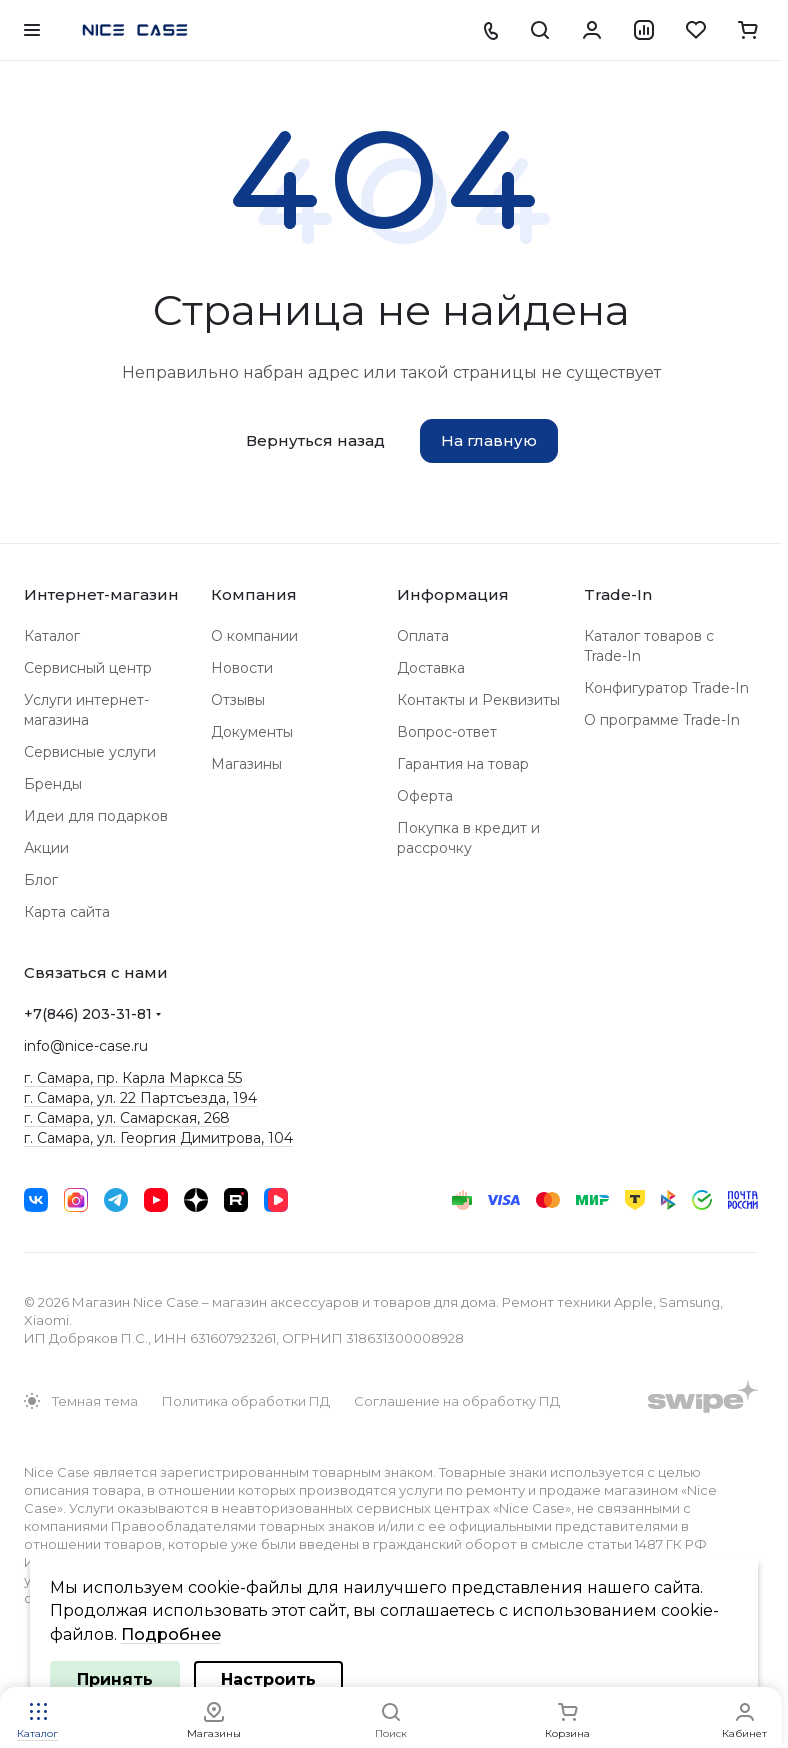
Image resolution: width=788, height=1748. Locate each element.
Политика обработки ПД (246, 1401)
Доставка (431, 668)
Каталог (52, 636)
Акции (46, 848)
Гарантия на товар (463, 764)
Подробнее (171, 1634)
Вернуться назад (315, 440)
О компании (254, 636)
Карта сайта (67, 912)
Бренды (53, 784)
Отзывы (238, 700)
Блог (41, 880)
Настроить (268, 1679)
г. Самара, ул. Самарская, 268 (127, 1118)
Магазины (246, 764)
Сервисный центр (88, 668)
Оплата (423, 636)
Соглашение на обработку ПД (457, 1401)
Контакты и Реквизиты (478, 700)
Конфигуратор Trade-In (666, 688)
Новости (242, 668)
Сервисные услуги (90, 752)
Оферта (425, 796)
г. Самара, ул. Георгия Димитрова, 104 (158, 1138)
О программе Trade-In (662, 720)
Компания (254, 594)
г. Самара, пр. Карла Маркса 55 (133, 1078)
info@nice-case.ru (86, 1046)
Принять (115, 1679)
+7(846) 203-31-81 (88, 1014)
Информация (453, 594)
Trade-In (618, 594)
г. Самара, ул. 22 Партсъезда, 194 (140, 1098)
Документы (252, 732)
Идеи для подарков (96, 816)
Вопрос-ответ (447, 732)
